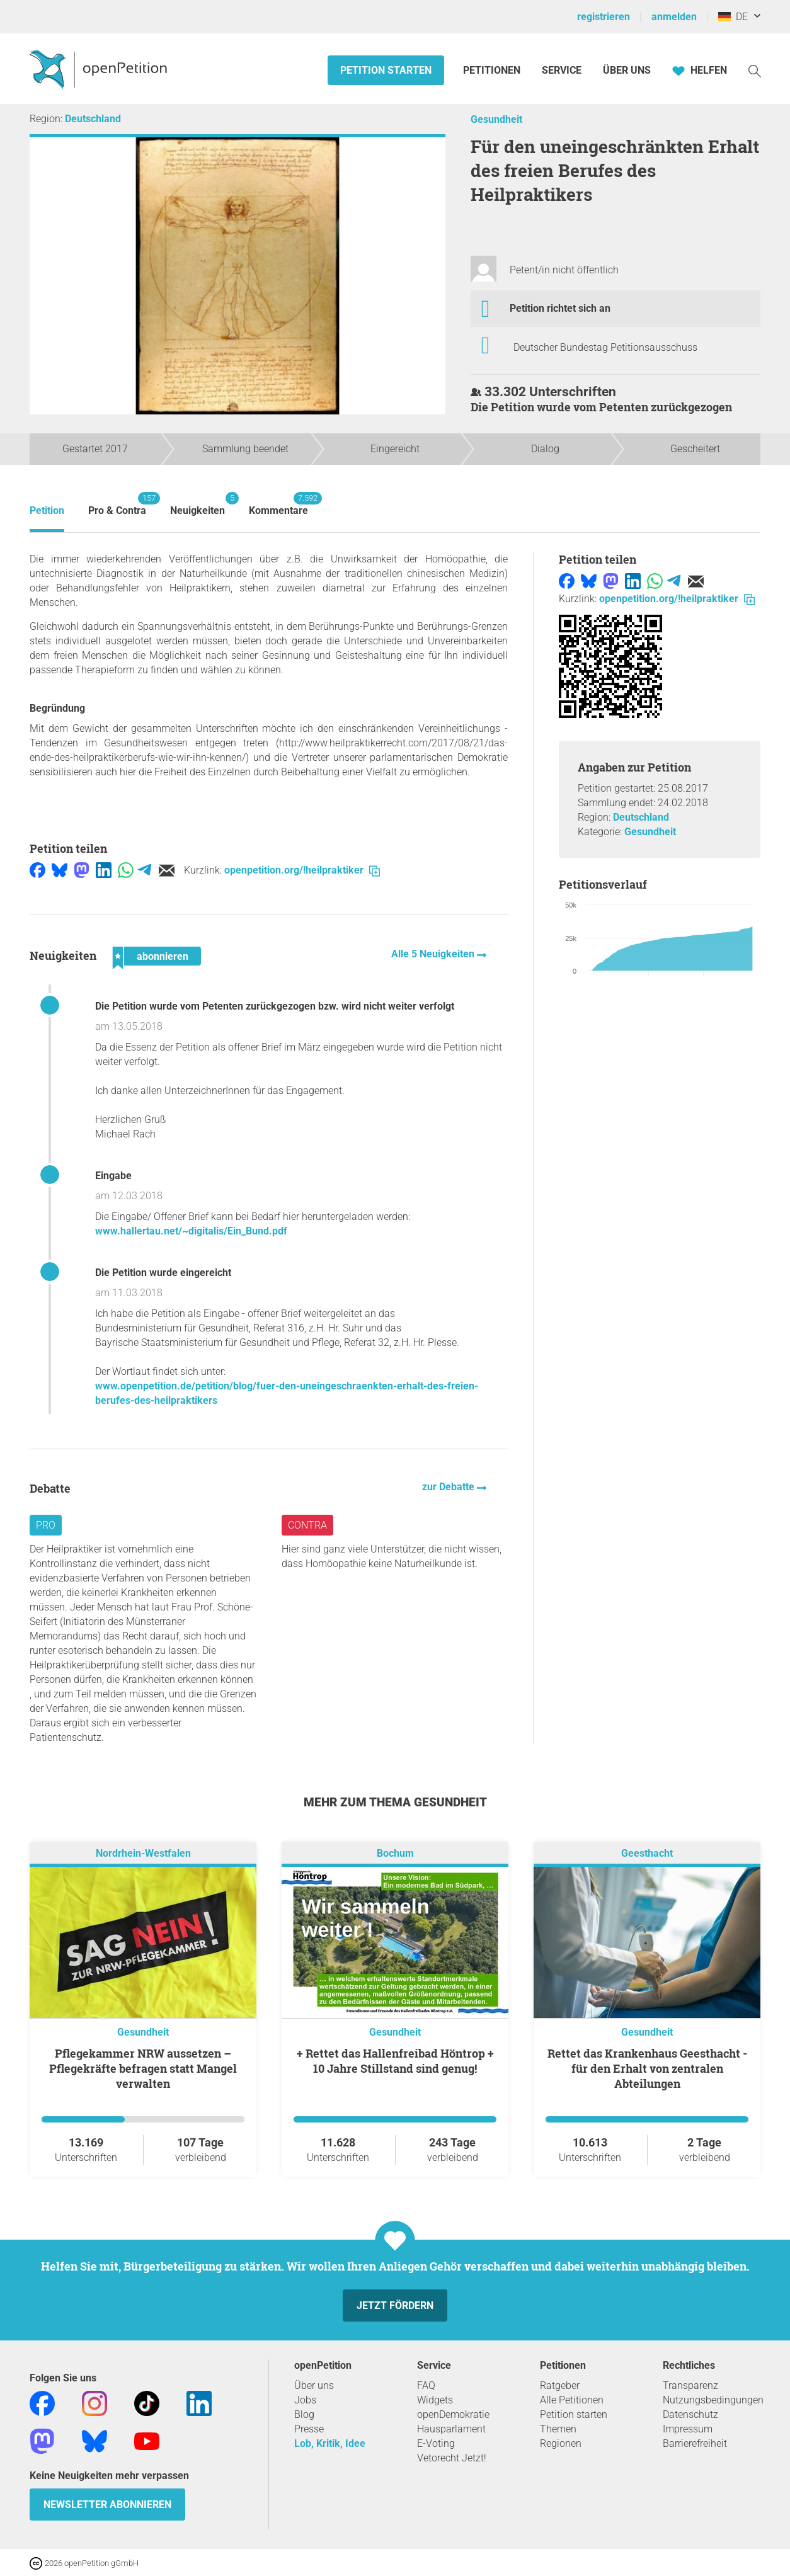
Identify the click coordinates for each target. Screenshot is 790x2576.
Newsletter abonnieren (107, 2504)
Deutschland (93, 119)
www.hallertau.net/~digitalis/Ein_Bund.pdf (191, 1231)
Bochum (395, 1853)
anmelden (674, 17)
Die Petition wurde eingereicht (163, 1273)
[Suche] (754, 70)
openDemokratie (453, 2414)
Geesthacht (647, 1853)
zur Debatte (449, 1487)
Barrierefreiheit (695, 2443)
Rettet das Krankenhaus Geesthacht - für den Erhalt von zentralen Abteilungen (647, 2068)
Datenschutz (690, 2414)
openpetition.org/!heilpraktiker (302, 870)
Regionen (560, 2443)
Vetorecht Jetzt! (451, 2458)
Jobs (305, 2400)
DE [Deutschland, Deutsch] (733, 17)
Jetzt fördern (395, 2305)
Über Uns (627, 70)
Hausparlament (451, 2429)
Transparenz (690, 2385)
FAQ (426, 2385)
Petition (47, 510)
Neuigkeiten (197, 504)
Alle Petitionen (572, 2400)
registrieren (603, 17)
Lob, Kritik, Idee (329, 2443)
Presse (309, 2429)
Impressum (688, 2429)
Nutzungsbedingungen (713, 2400)
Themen (558, 2429)
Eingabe (113, 1176)
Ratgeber (560, 2385)
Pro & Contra (117, 504)
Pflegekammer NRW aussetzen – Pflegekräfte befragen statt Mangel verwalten (143, 2068)
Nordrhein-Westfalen (143, 1853)
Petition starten (386, 70)
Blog (304, 2414)
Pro (45, 1525)
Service (561, 70)
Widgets (435, 2400)
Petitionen (493, 70)
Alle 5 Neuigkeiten (434, 954)
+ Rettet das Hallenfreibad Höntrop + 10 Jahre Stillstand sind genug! (395, 2061)
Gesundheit (496, 119)
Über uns (314, 2385)
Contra (307, 1525)
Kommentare (278, 504)
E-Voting (436, 2443)
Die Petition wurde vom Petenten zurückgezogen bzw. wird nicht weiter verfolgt (274, 1006)
